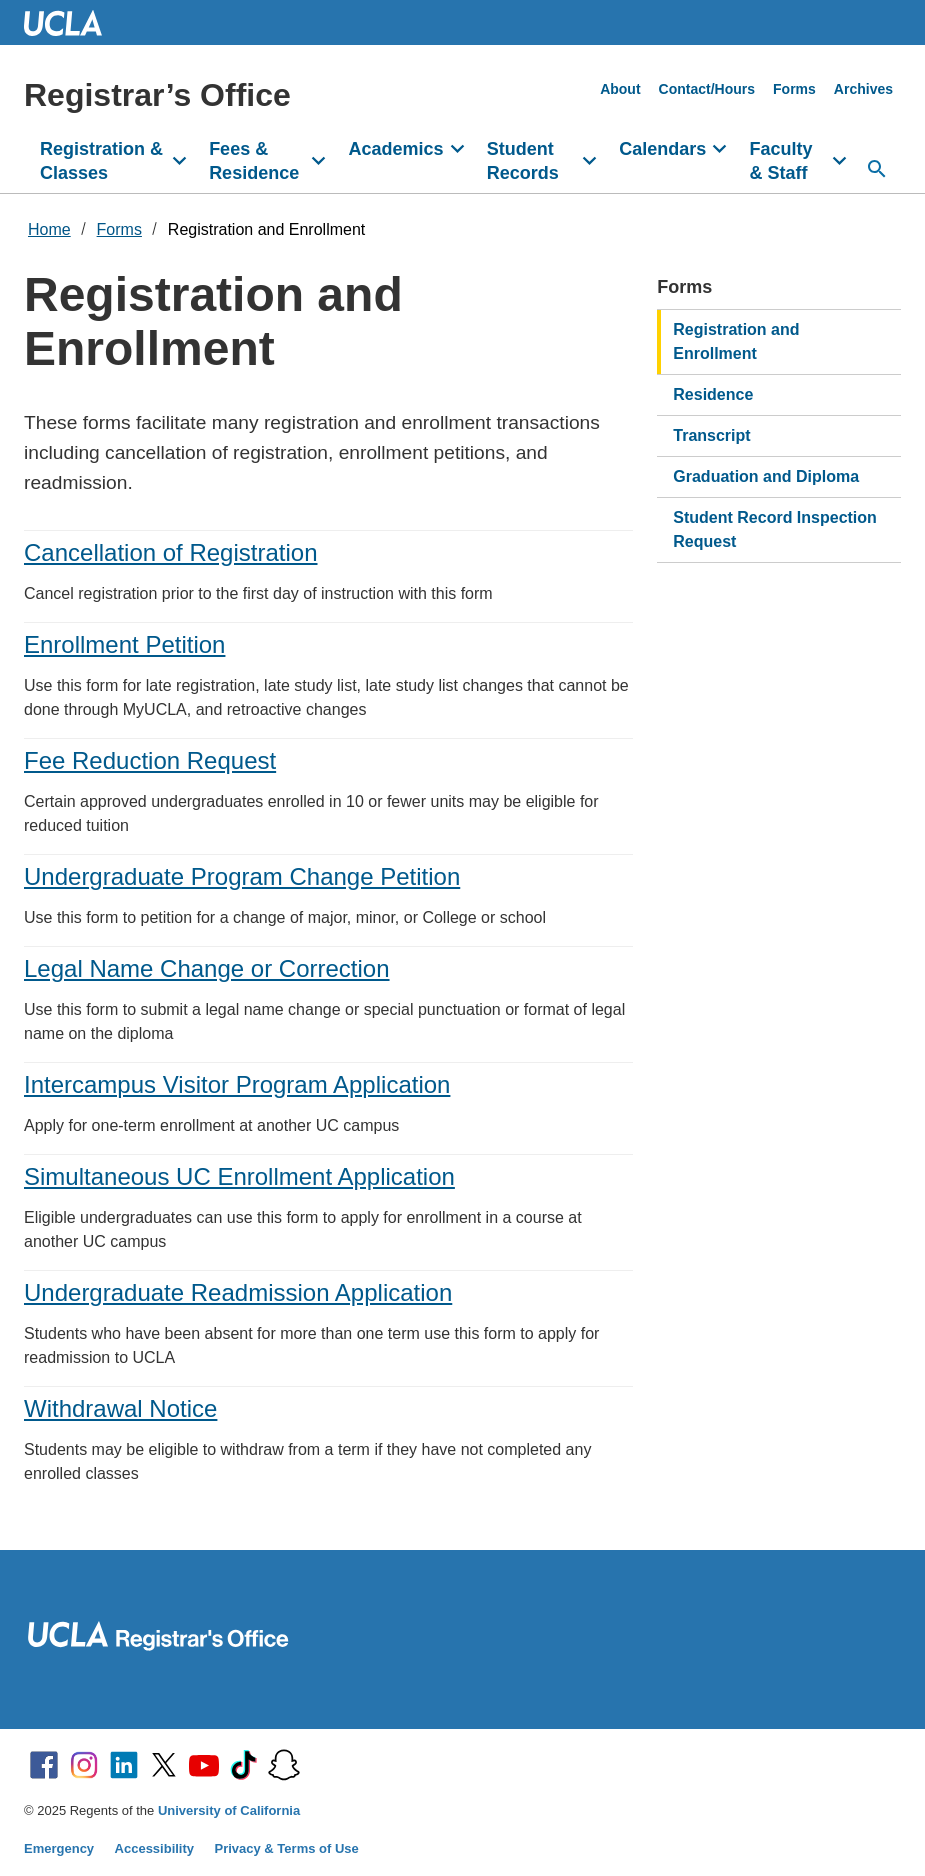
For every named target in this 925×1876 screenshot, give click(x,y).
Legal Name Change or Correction (207, 968)
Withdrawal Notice (120, 1408)
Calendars (662, 149)
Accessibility (155, 1848)
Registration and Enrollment (266, 229)
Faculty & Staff (780, 161)
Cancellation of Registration (171, 552)
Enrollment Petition (124, 644)
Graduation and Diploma (766, 476)
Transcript (711, 435)
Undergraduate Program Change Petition (242, 876)
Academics (396, 149)
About (620, 89)
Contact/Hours (707, 89)
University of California (229, 1810)
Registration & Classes (101, 161)
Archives (863, 89)
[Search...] (877, 169)
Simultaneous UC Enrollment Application (239, 1176)
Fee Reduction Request (150, 760)
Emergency (59, 1848)
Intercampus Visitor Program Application (237, 1084)
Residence (713, 394)
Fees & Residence (254, 161)
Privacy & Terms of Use (287, 1848)
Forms (794, 89)
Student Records (523, 161)
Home (49, 229)
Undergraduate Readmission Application (238, 1292)
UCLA (72, 22)
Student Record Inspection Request (775, 529)
